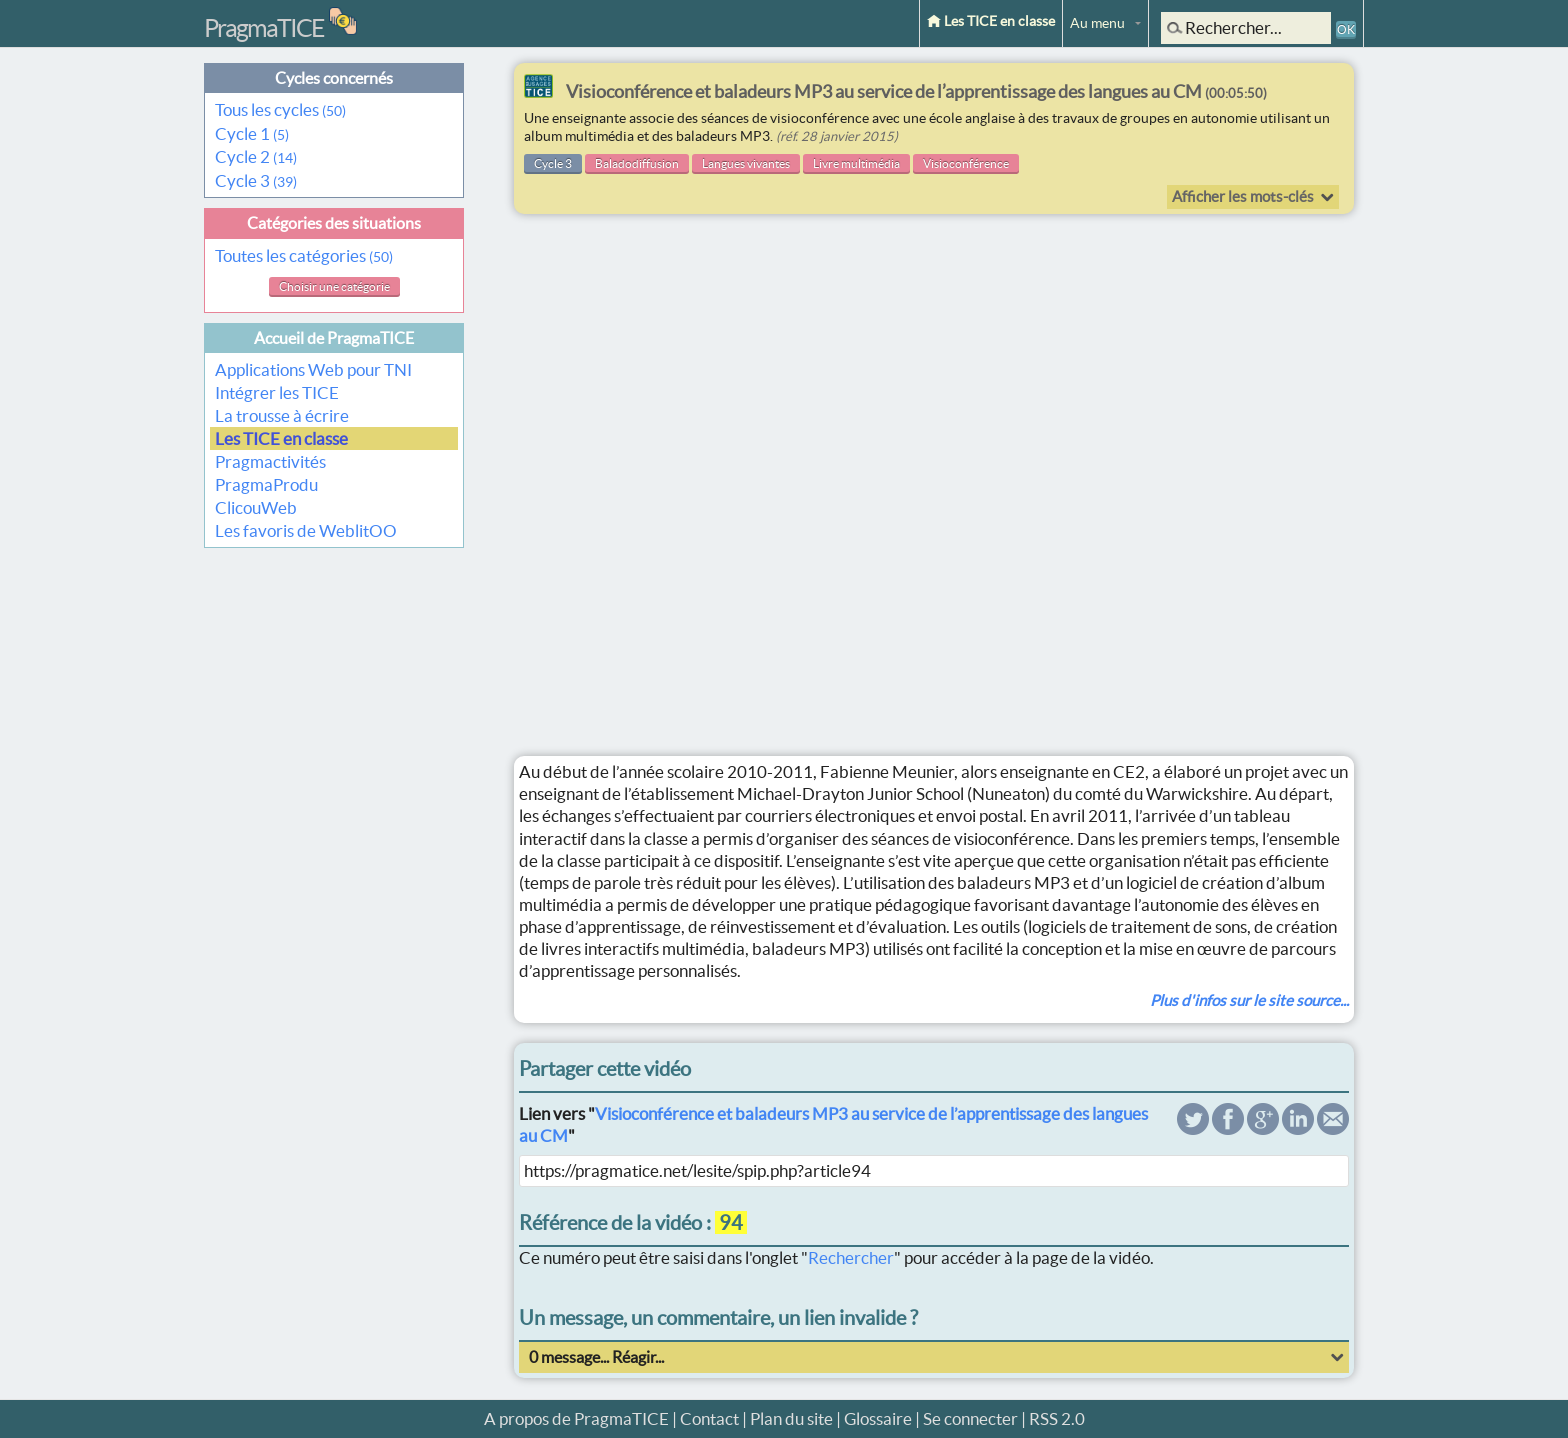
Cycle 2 (256, 156)
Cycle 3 (256, 180)
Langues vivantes (746, 163)
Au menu (1097, 23)
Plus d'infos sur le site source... (1249, 1000)
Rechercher (851, 1257)
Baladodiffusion (637, 163)
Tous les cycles (280, 109)
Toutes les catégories (304, 255)
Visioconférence (966, 163)
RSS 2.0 (1057, 1418)
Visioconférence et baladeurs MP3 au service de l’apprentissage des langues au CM (916, 91)
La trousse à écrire (282, 415)
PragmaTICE (264, 28)
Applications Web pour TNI (313, 369)
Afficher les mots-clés (1243, 196)
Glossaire (878, 1418)
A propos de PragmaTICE (576, 1418)
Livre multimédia (856, 163)
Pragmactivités (270, 461)
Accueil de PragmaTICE (334, 338)
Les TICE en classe (991, 21)
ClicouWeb (256, 507)
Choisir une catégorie (334, 286)
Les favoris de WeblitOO (306, 530)
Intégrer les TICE (277, 392)
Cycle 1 (252, 133)
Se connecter (970, 1418)
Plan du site (791, 1418)
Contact (709, 1418)
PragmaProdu (266, 484)
